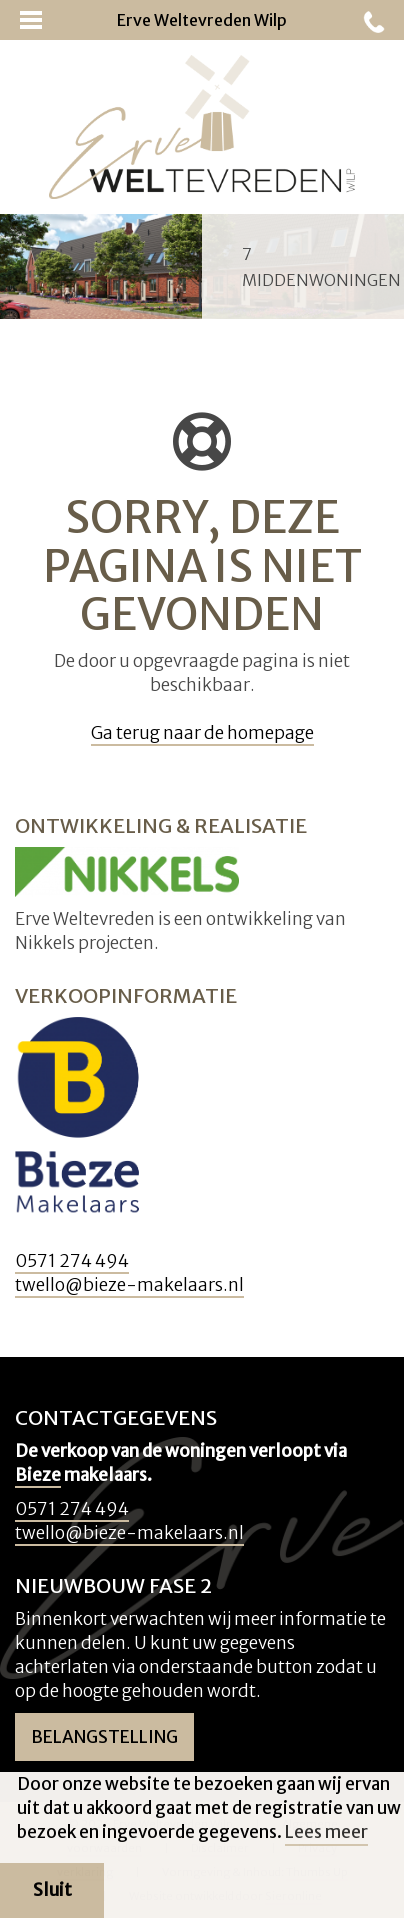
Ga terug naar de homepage (202, 733)
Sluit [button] (52, 1890)
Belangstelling (104, 1737)
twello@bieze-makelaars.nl (129, 1285)
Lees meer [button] (326, 1832)
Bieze (38, 1475)
